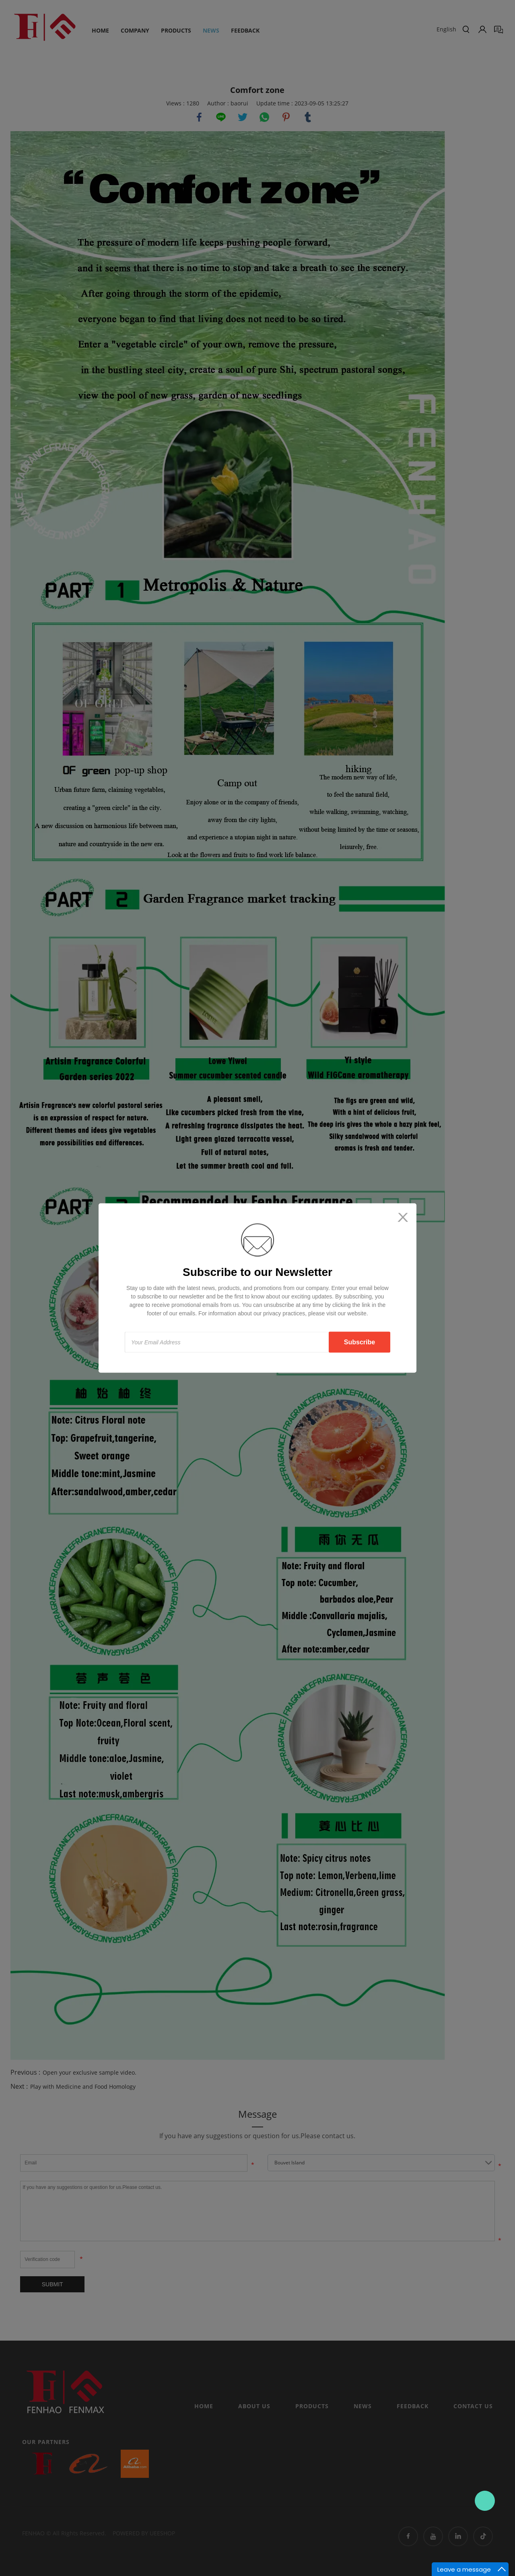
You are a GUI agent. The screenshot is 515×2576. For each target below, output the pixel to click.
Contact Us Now (485, 2501)
